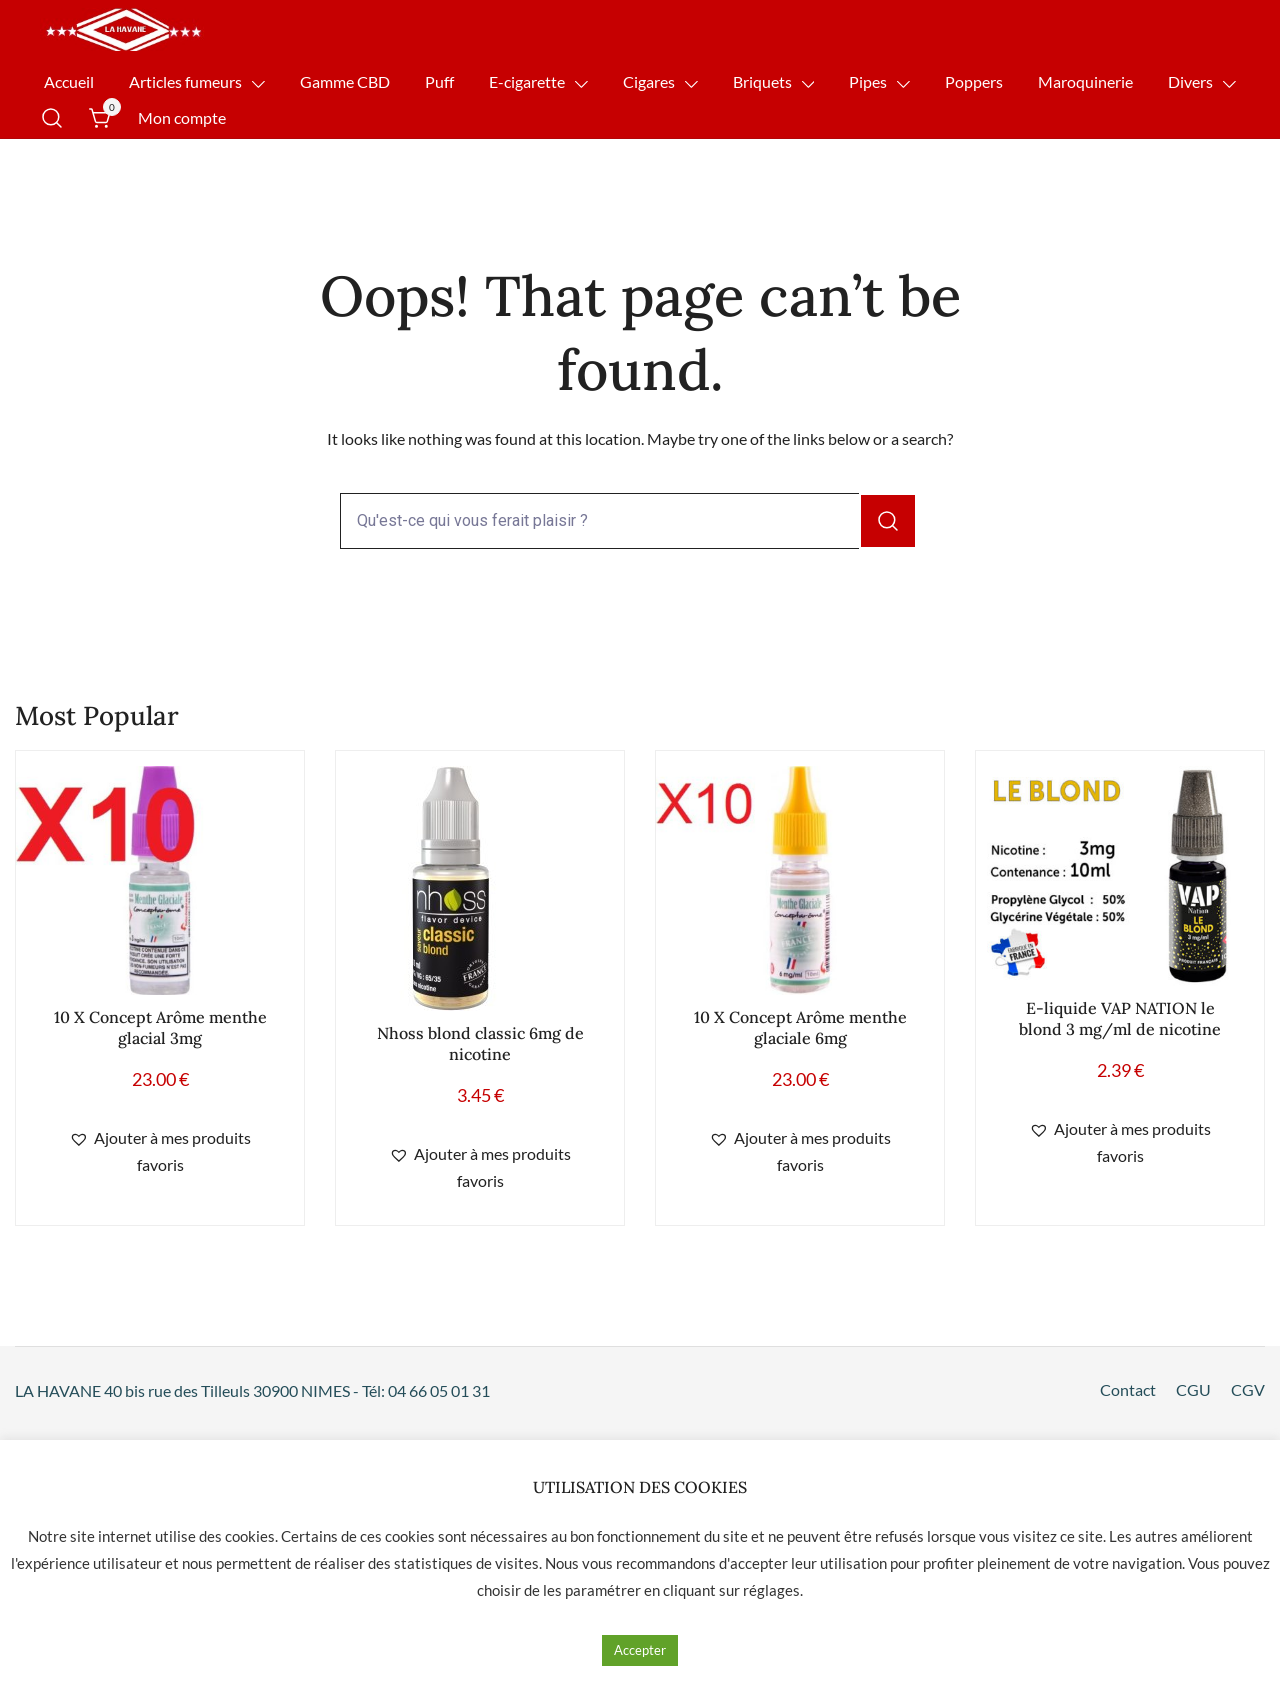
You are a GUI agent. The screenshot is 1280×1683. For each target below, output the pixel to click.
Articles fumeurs (185, 81)
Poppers (974, 81)
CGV (1248, 1389)
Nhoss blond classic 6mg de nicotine (480, 1043)
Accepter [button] (640, 1650)
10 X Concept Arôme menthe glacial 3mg (160, 1027)
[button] (160, 1152)
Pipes (868, 81)
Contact (1128, 1389)
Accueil (69, 81)
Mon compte (182, 117)
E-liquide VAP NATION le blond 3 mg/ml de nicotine (1120, 1018)
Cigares (649, 81)
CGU (1193, 1389)
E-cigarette (527, 81)
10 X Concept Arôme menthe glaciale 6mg (800, 1027)
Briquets (762, 81)
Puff (439, 81)
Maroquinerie (1085, 81)
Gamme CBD (345, 81)
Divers (1190, 81)
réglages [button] (771, 1590)
